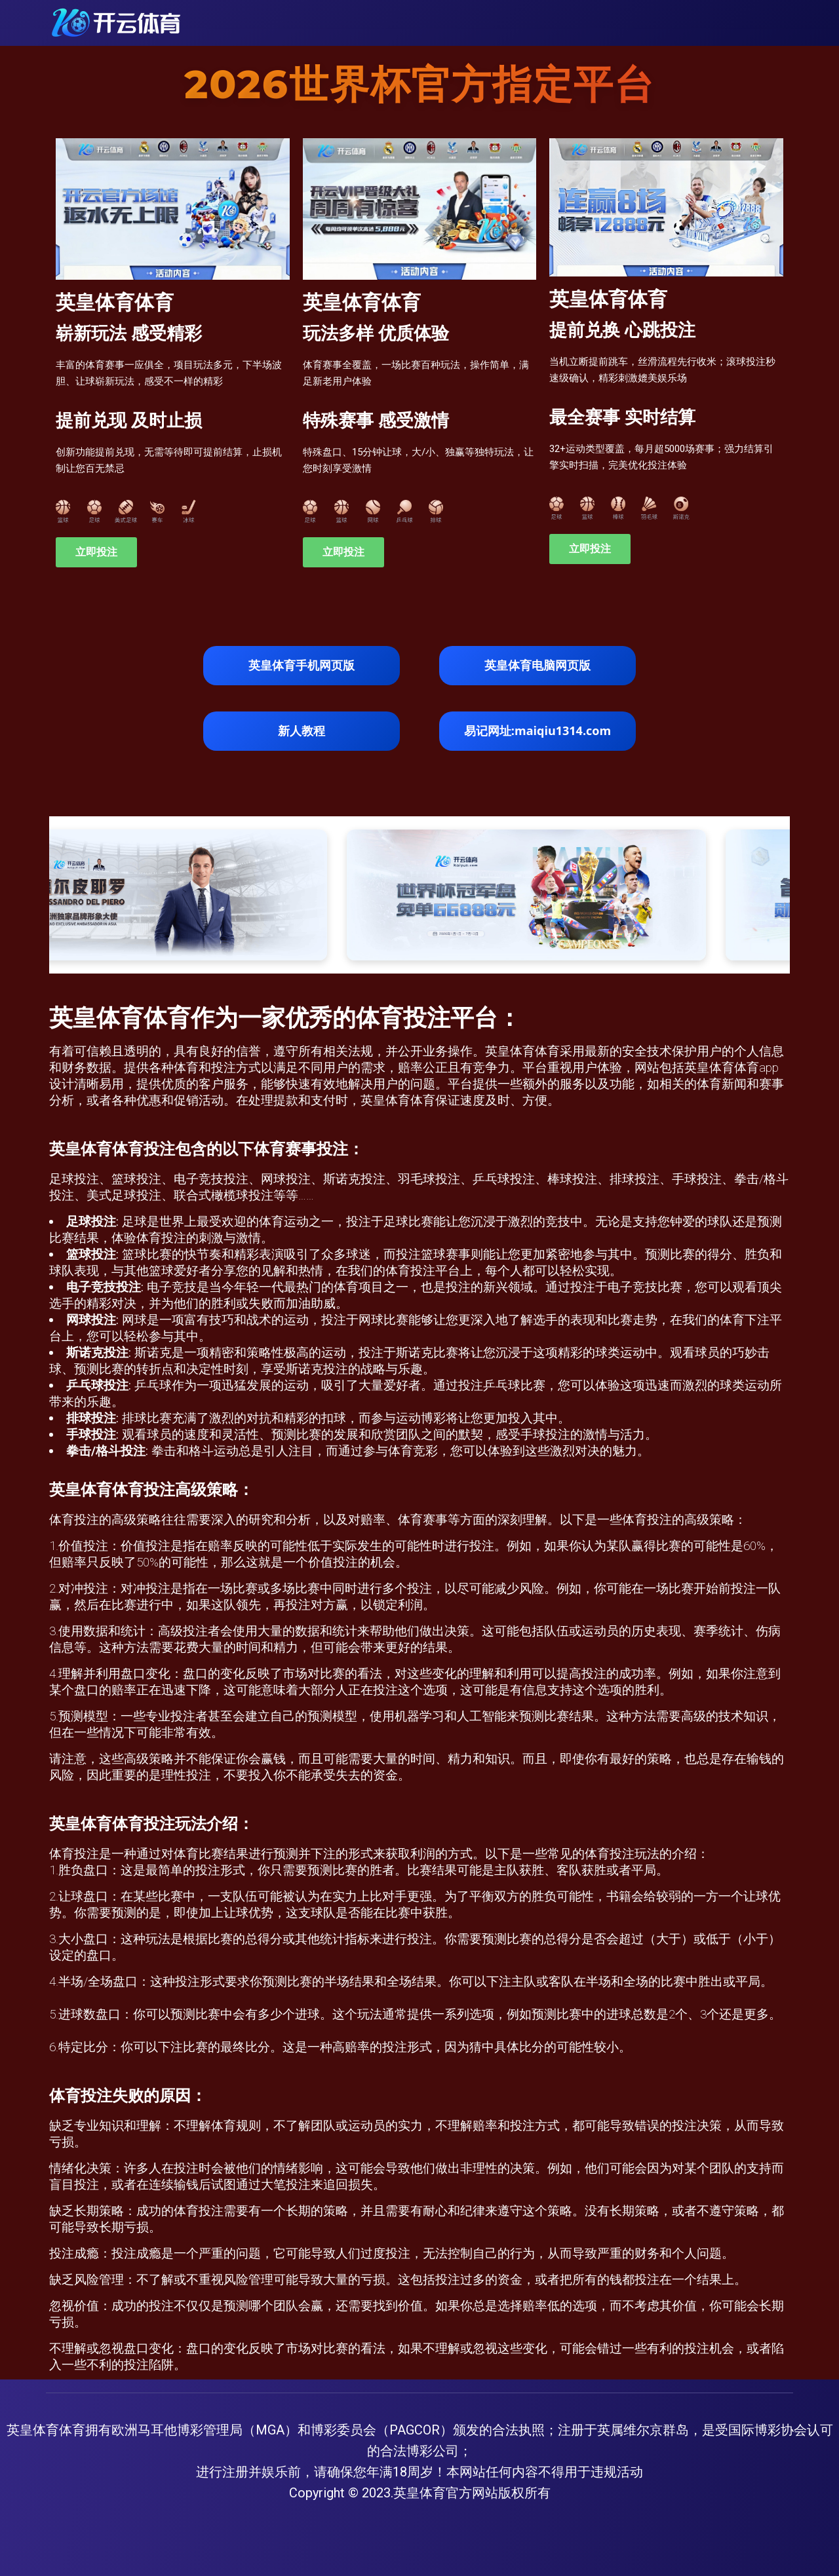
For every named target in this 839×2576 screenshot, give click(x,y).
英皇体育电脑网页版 (537, 665)
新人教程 (301, 730)
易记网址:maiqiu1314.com (537, 730)
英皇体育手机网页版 (301, 665)
